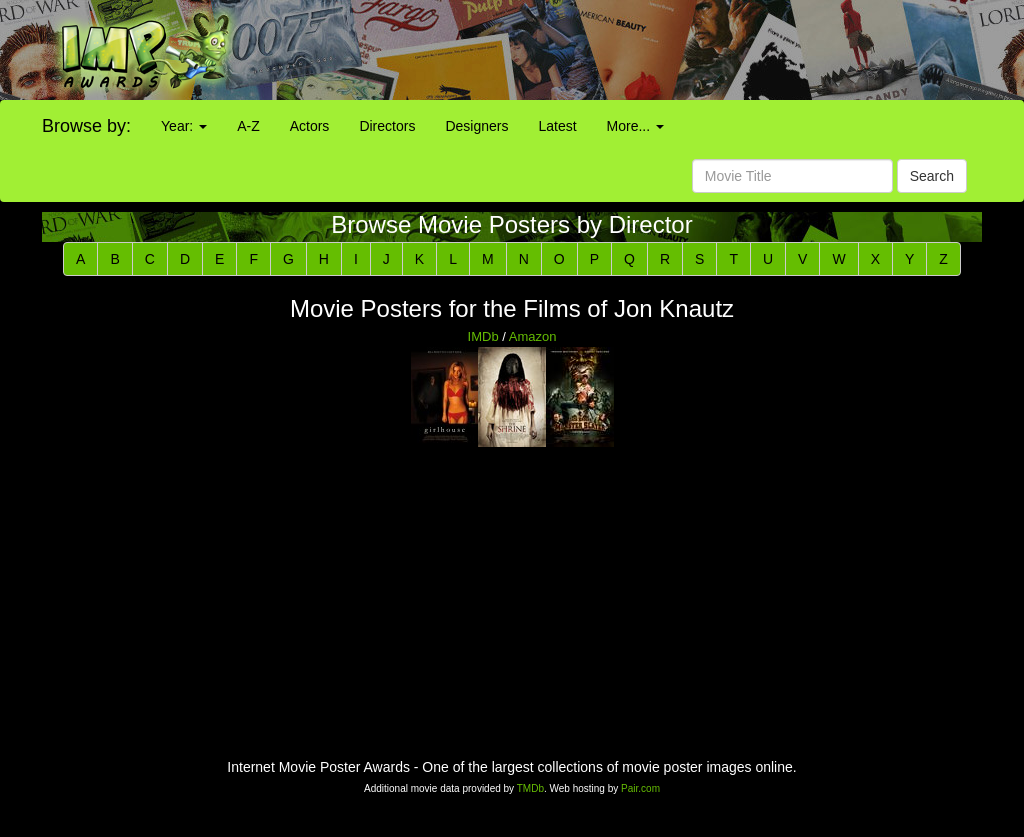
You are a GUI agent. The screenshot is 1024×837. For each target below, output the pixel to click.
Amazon (533, 336)
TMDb (530, 788)
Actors (310, 126)
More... (635, 126)
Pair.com (640, 788)
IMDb (483, 336)
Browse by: (86, 126)
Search (932, 176)
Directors (387, 126)
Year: (184, 126)
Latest (557, 126)
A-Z (248, 126)
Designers (476, 126)
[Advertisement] (640, 50)
